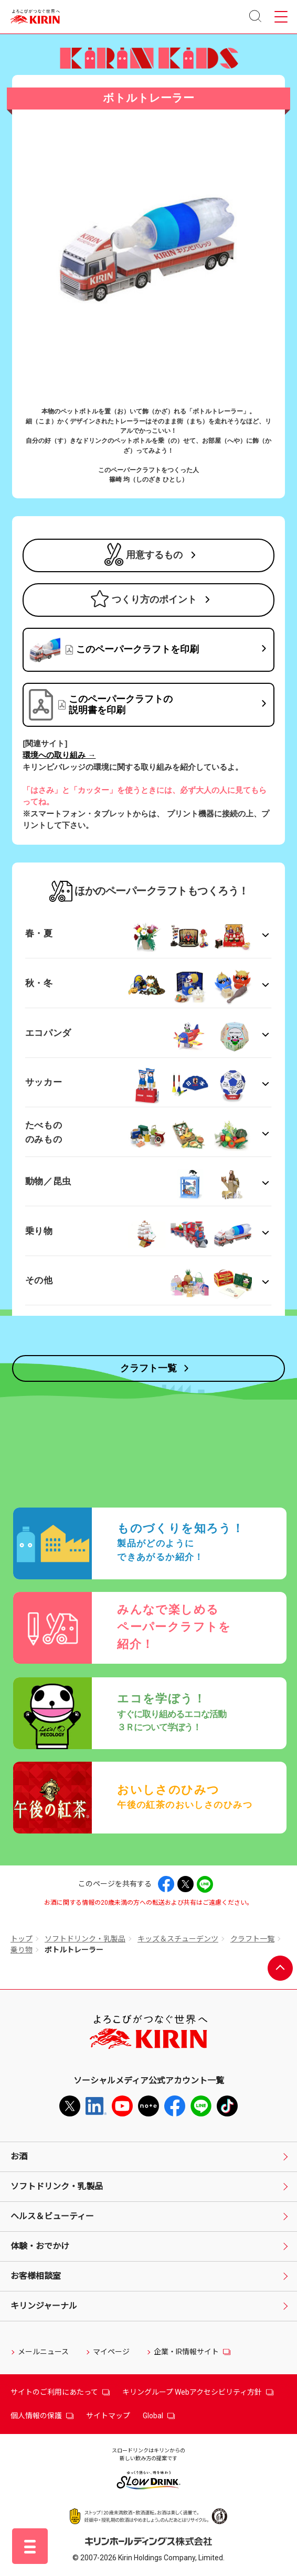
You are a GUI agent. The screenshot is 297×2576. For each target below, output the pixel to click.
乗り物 (21, 1950)
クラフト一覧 (252, 1939)
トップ (21, 1939)
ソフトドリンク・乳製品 (85, 1939)
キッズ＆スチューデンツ (177, 1939)
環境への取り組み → (59, 755)
